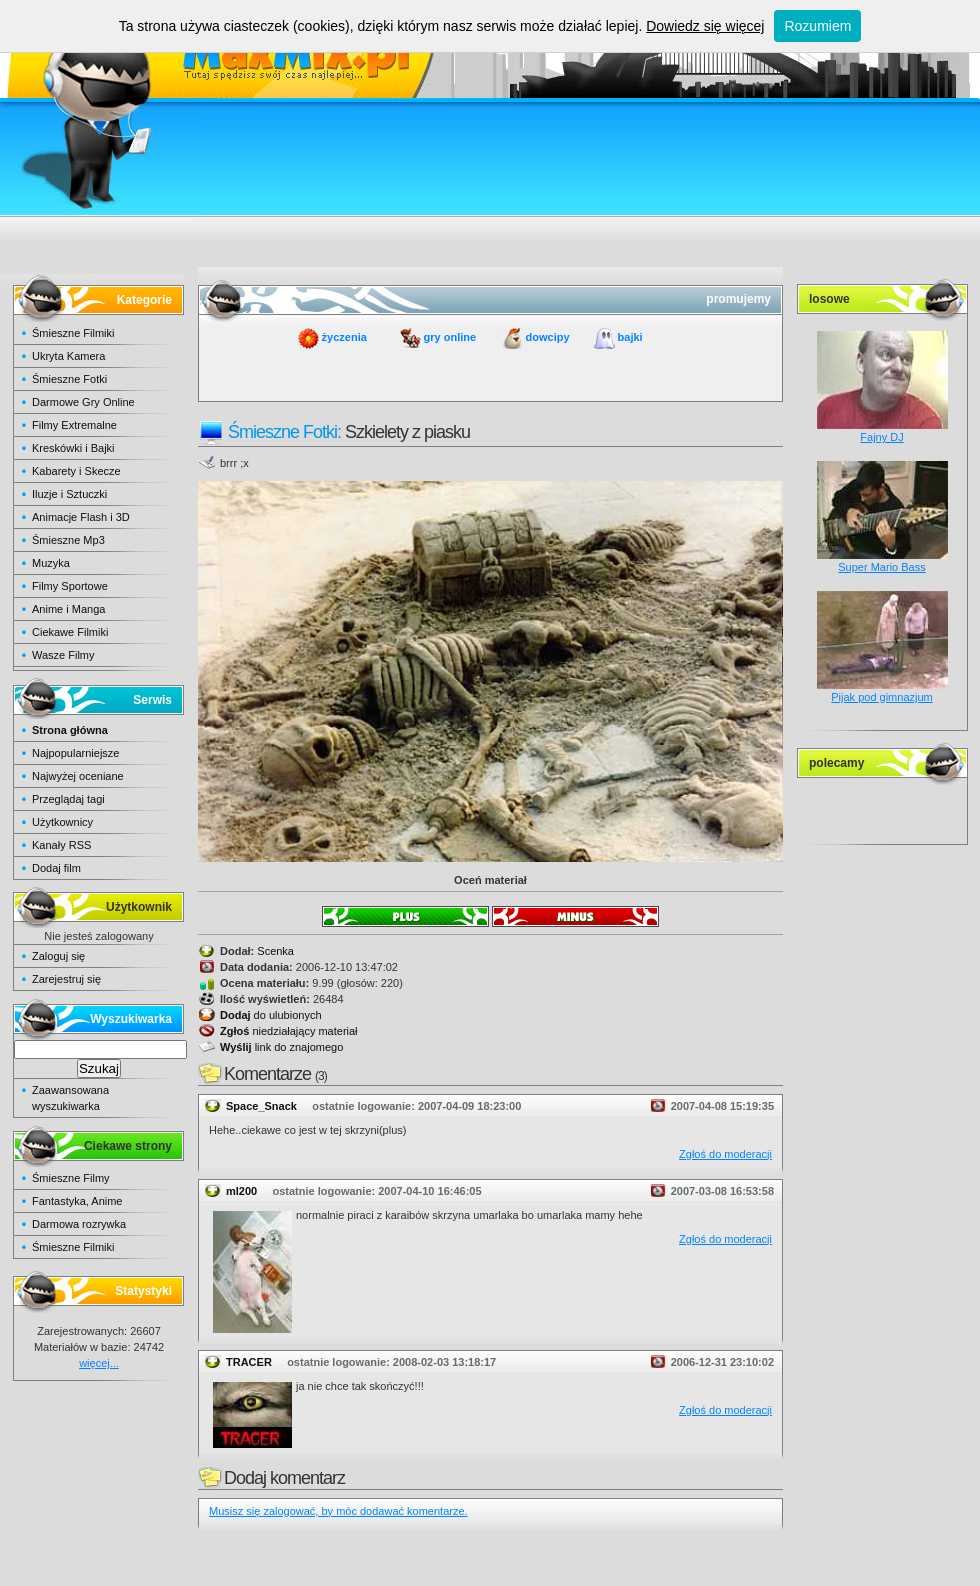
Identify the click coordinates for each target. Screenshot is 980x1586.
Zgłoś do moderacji (725, 1154)
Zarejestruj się (66, 979)
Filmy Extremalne (74, 425)
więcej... (99, 1363)
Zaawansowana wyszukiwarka (70, 1098)
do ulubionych (271, 1015)
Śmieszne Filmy (71, 1178)
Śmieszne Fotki (69, 379)
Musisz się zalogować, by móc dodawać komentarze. (338, 1511)
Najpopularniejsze (75, 753)
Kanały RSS (61, 845)
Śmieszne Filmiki (73, 333)
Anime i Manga (68, 609)
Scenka (275, 951)
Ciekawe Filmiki (70, 632)
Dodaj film (56, 868)
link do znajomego (281, 1047)
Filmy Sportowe (70, 586)
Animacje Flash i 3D (81, 517)
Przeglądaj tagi (68, 799)
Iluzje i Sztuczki (69, 494)
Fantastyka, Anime (77, 1201)
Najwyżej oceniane (78, 776)
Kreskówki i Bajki (73, 448)
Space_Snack (261, 1106)
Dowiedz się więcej (705, 26)
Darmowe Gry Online (83, 402)
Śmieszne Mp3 (68, 540)
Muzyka (51, 563)
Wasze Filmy (63, 655)
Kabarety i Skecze (76, 471)
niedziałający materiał (289, 1031)
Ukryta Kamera (68, 356)
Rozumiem (817, 26)
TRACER (249, 1362)
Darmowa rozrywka (79, 1224)
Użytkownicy (62, 822)
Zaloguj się (58, 956)
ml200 (241, 1191)
